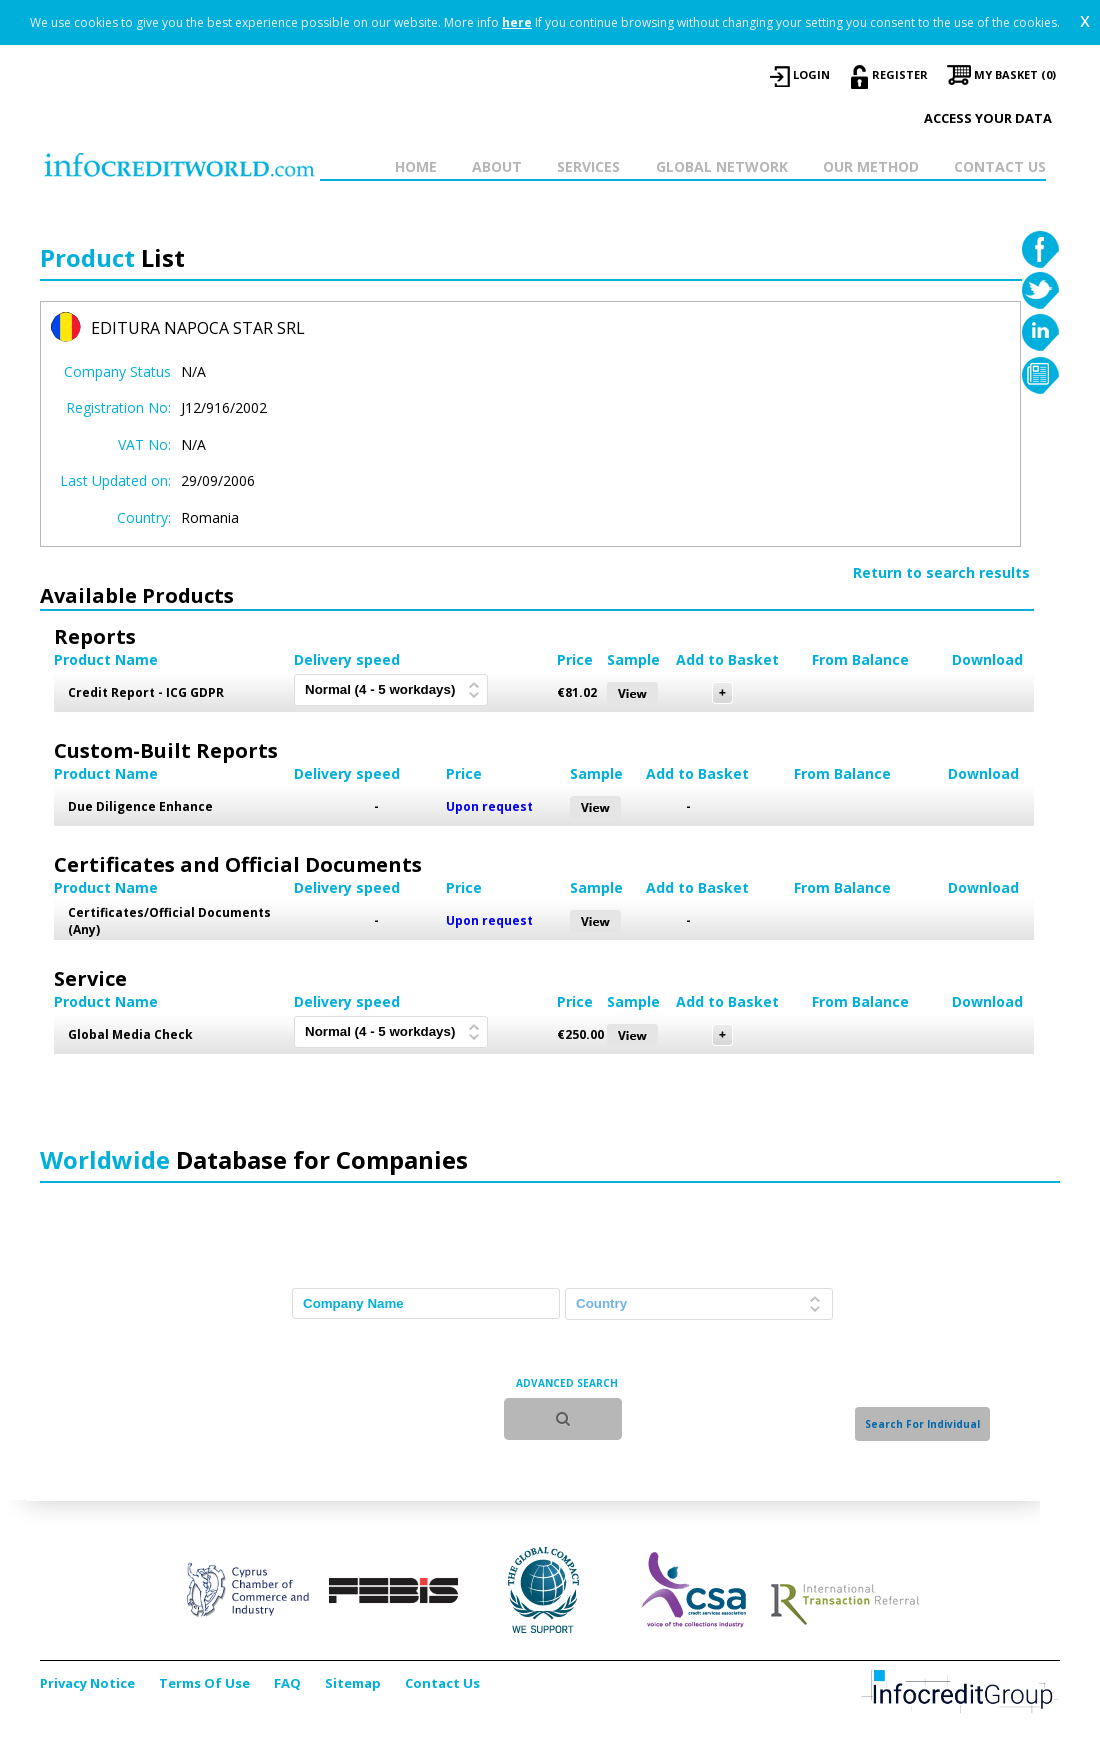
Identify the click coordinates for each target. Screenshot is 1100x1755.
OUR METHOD (871, 166)
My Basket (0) (1015, 74)
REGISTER (900, 74)
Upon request (489, 806)
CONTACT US (1000, 166)
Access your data (988, 118)
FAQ (287, 1683)
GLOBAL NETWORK (722, 166)
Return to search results (941, 572)
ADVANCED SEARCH (567, 1383)
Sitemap (353, 1683)
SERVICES (588, 166)
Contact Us (442, 1683)
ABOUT (497, 166)
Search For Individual (922, 1424)
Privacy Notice (87, 1683)
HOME (416, 166)
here (517, 22)
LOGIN (811, 74)
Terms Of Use (204, 1683)
